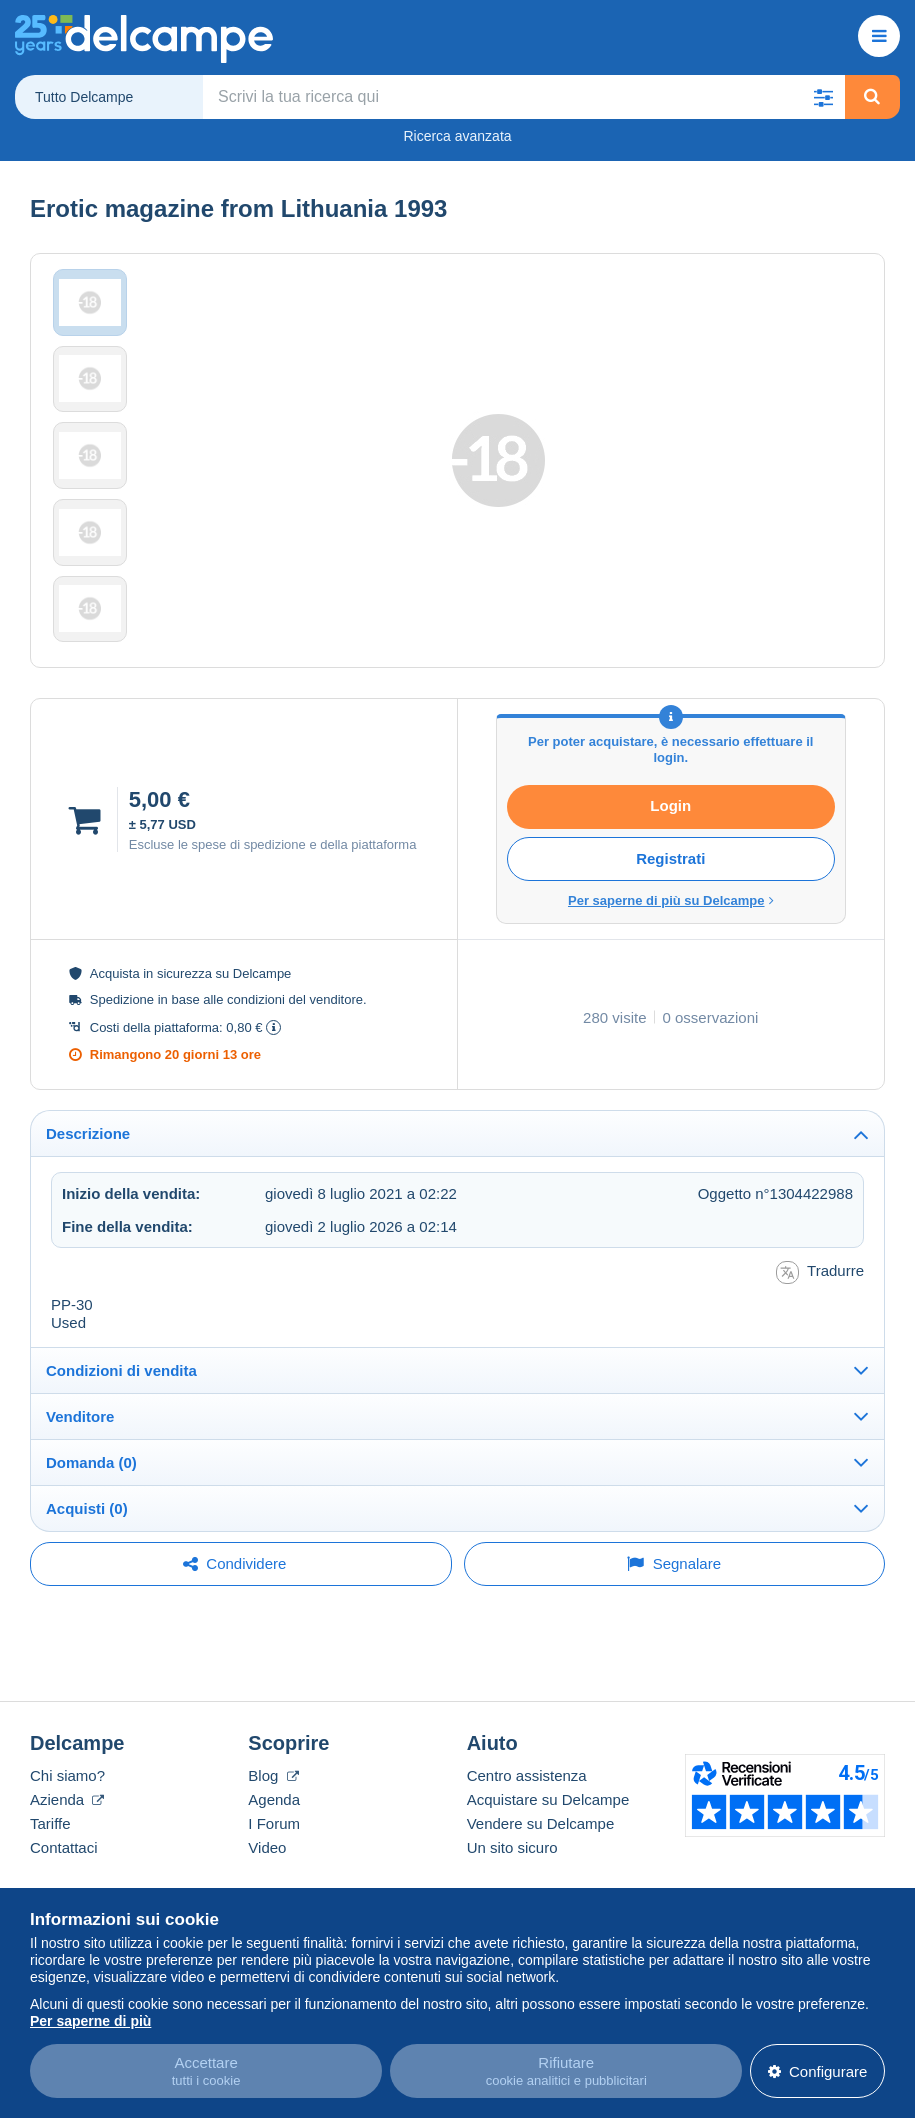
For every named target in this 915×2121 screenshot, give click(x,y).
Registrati (670, 925)
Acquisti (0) (87, 1574)
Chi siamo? (67, 1841)
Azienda (67, 1865)
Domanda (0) (91, 1528)
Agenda (274, 1865)
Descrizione (88, 1200)
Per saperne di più (90, 2014)
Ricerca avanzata (457, 136)
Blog (273, 1841)
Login (670, 872)
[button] (824, 97)
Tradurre (820, 1338)
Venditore (80, 1482)
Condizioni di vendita (121, 1436)
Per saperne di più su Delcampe (671, 967)
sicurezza (184, 1040)
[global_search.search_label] (524, 97)
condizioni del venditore (295, 1066)
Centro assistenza (527, 1841)
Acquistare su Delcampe (548, 1865)
